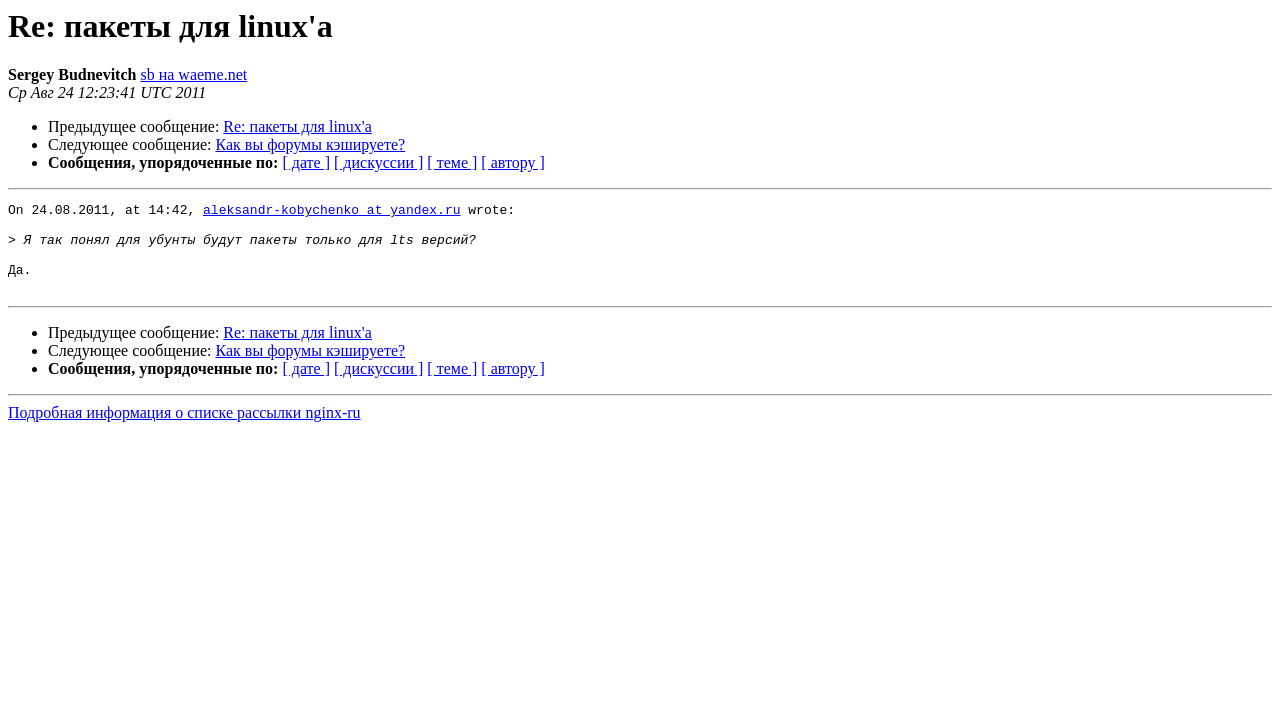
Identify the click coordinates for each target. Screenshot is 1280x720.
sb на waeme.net (193, 74)
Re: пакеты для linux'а (297, 126)
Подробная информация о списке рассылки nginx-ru (184, 430)
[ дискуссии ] (378, 162)
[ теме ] (452, 162)
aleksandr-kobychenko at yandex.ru (331, 212)
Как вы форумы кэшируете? (311, 144)
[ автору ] (512, 162)
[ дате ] (306, 162)
